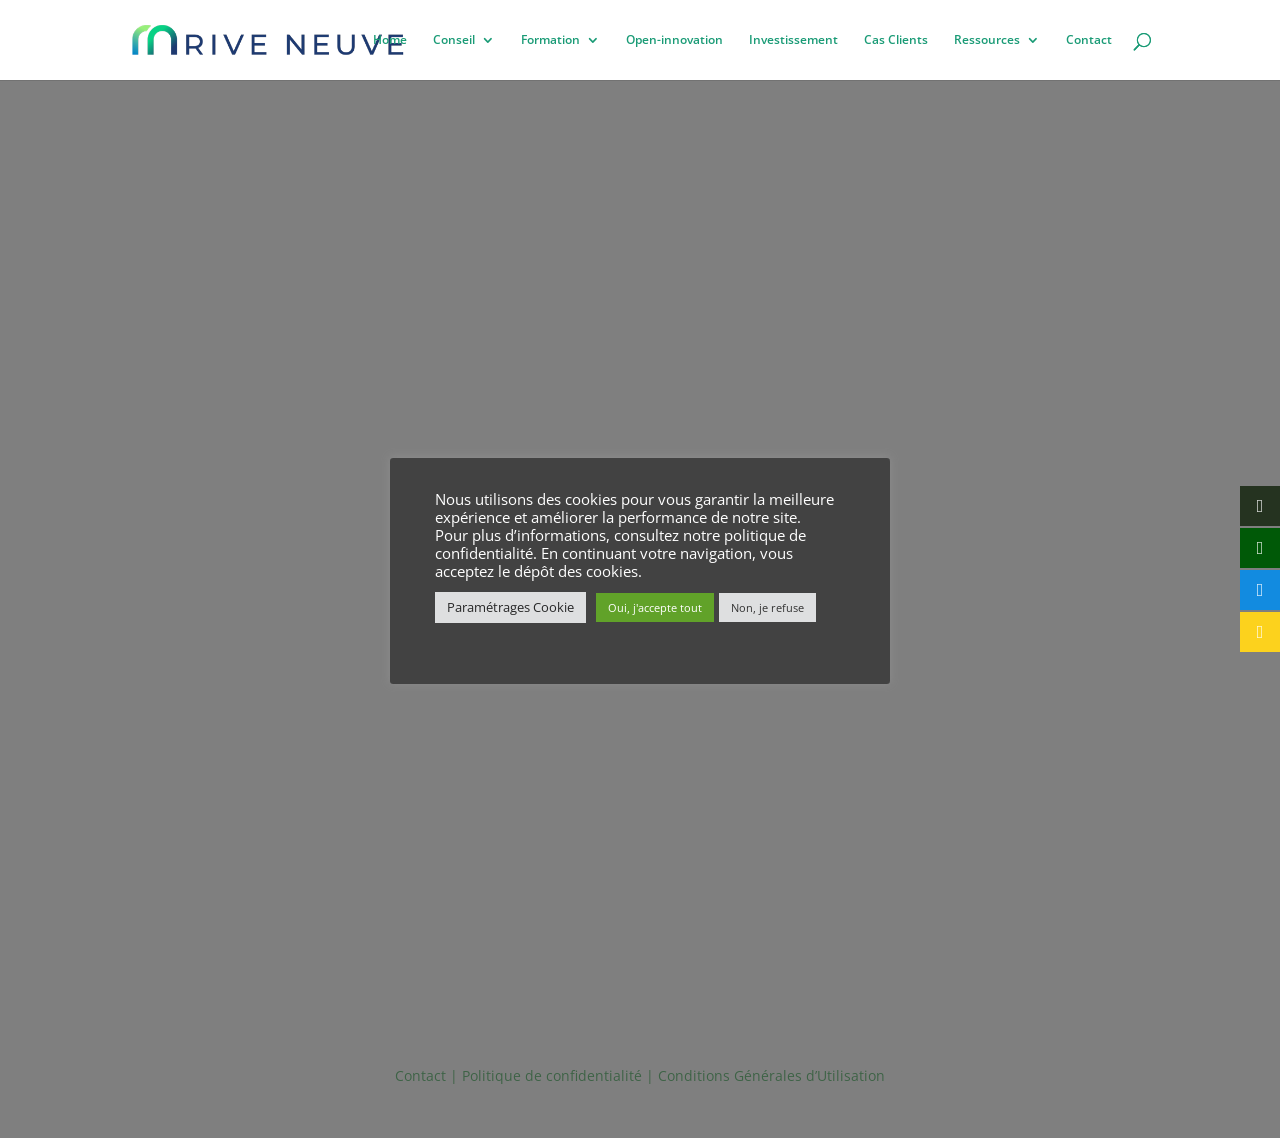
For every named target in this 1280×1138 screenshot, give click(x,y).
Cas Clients (896, 40)
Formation (550, 40)
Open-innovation (674, 40)
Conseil (454, 40)
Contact (1089, 40)
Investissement (793, 40)
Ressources (987, 40)
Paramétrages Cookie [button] (510, 607)
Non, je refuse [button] (767, 607)
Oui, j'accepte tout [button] (655, 607)
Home (390, 40)
